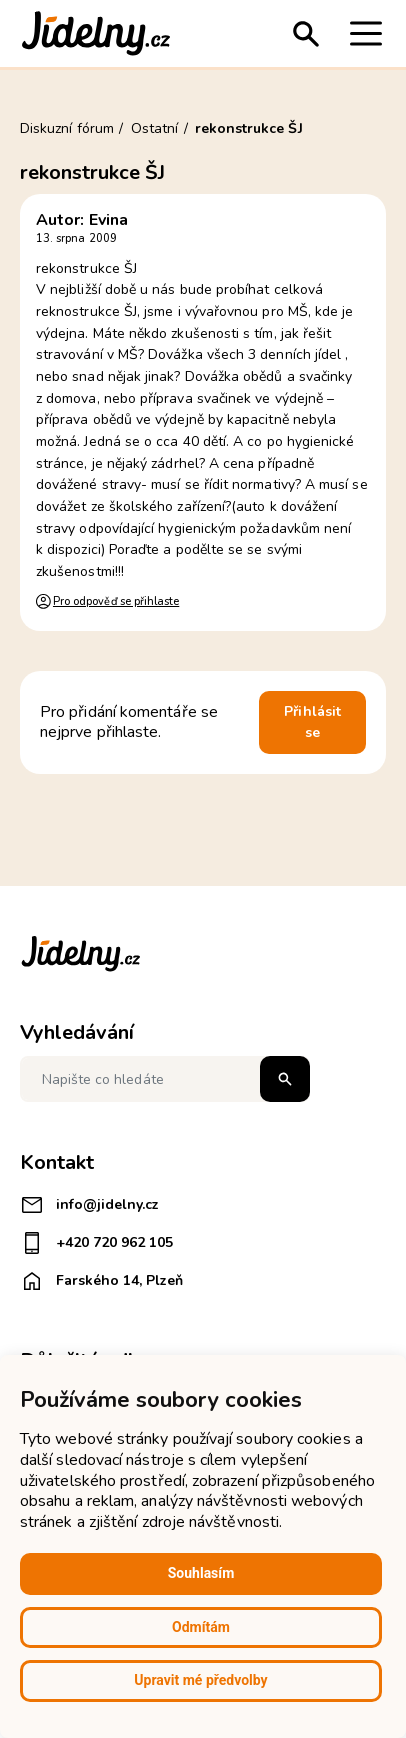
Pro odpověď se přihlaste (116, 601)
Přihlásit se (312, 722)
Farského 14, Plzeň (101, 1281)
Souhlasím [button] (201, 1573)
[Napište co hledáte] (165, 1079)
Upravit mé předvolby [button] (200, 1680)
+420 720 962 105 (96, 1243)
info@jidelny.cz (89, 1205)
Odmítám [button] (201, 1627)
